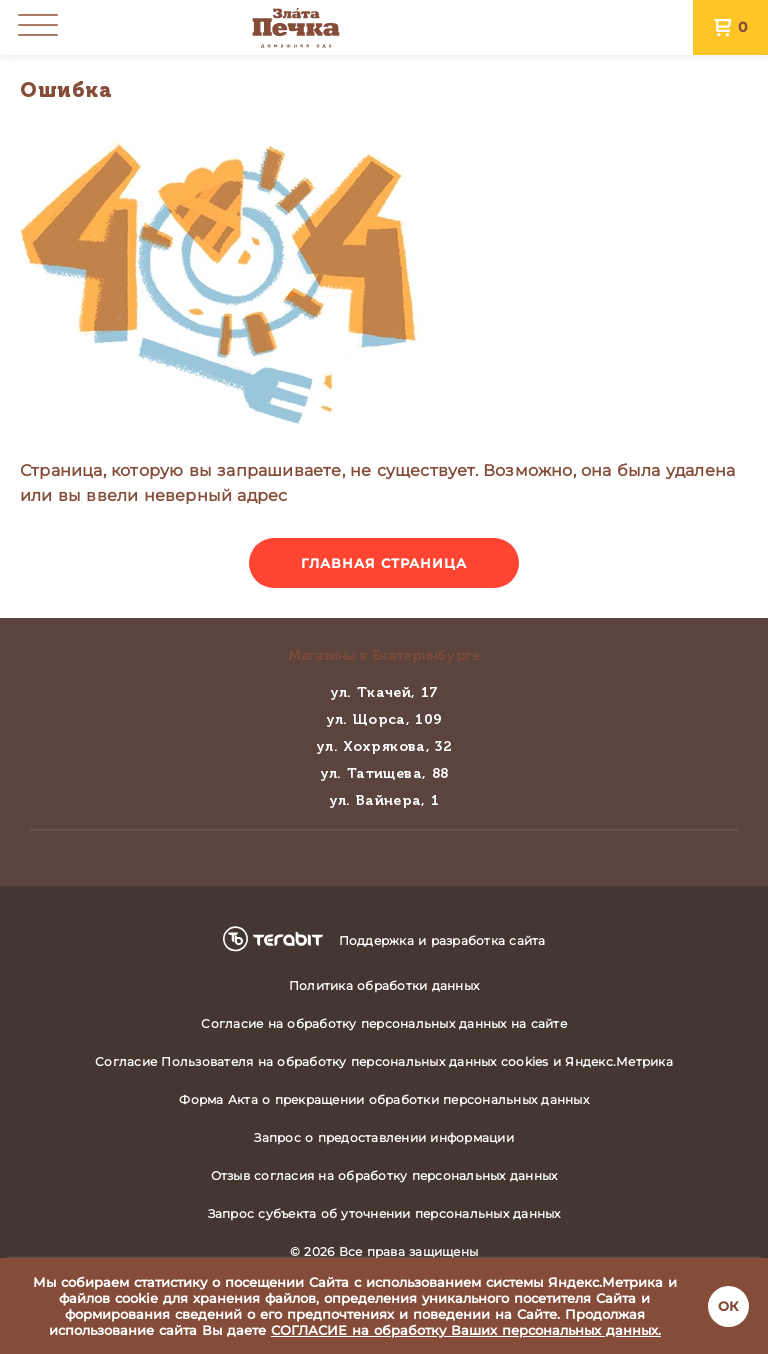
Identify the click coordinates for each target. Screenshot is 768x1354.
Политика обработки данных (384, 985)
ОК (728, 1306)
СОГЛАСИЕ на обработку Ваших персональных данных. (466, 1330)
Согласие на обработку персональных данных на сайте (384, 1023)
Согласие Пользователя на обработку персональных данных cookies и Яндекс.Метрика (384, 1061)
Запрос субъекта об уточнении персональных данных (384, 1213)
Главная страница (384, 563)
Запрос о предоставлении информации (384, 1137)
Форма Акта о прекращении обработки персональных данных (384, 1099)
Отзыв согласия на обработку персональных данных (384, 1175)
